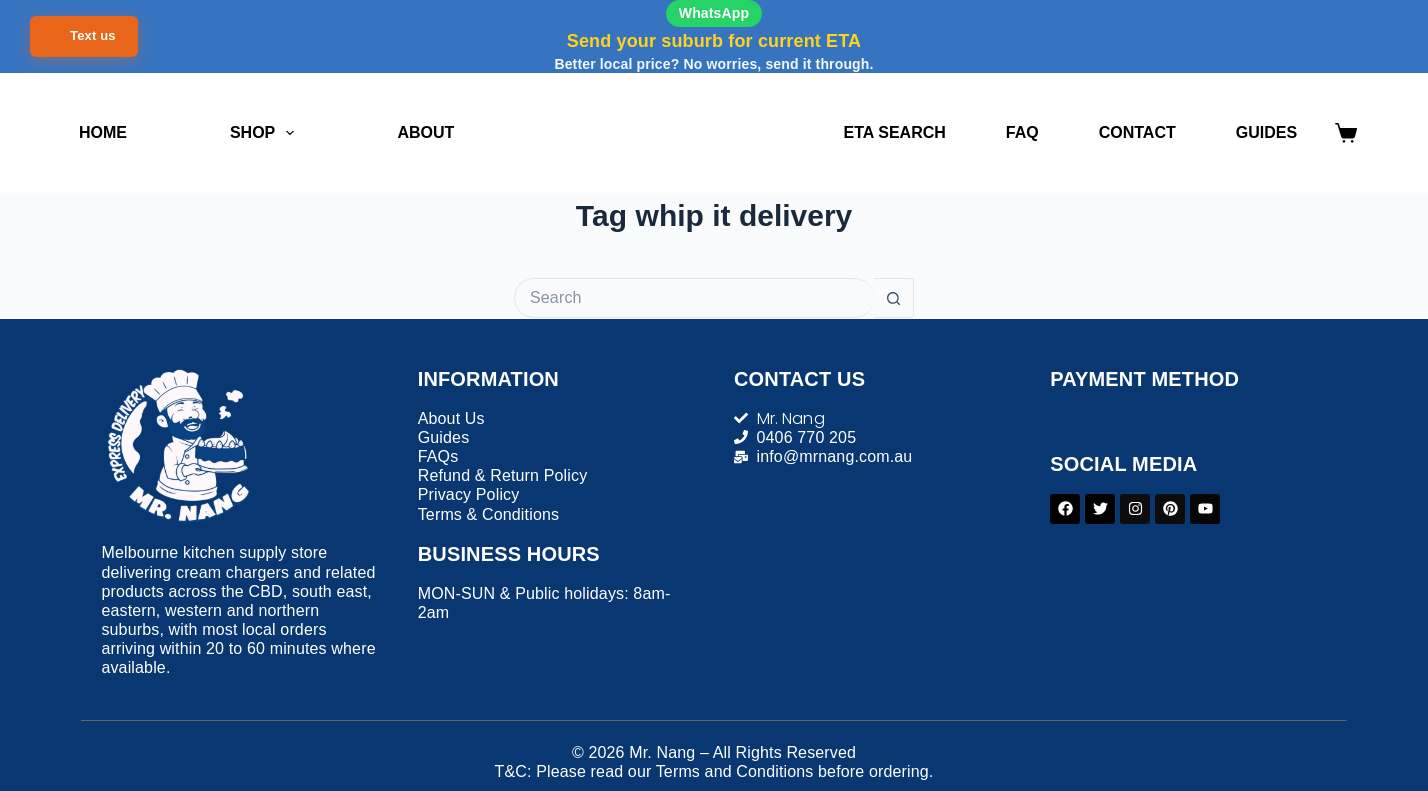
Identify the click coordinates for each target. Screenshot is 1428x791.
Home (103, 132)
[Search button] (894, 298)
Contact (1137, 132)
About (425, 132)
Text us (93, 35)
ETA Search (895, 132)
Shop (266, 133)
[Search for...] (694, 298)
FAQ (1022, 132)
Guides (1266, 132)
